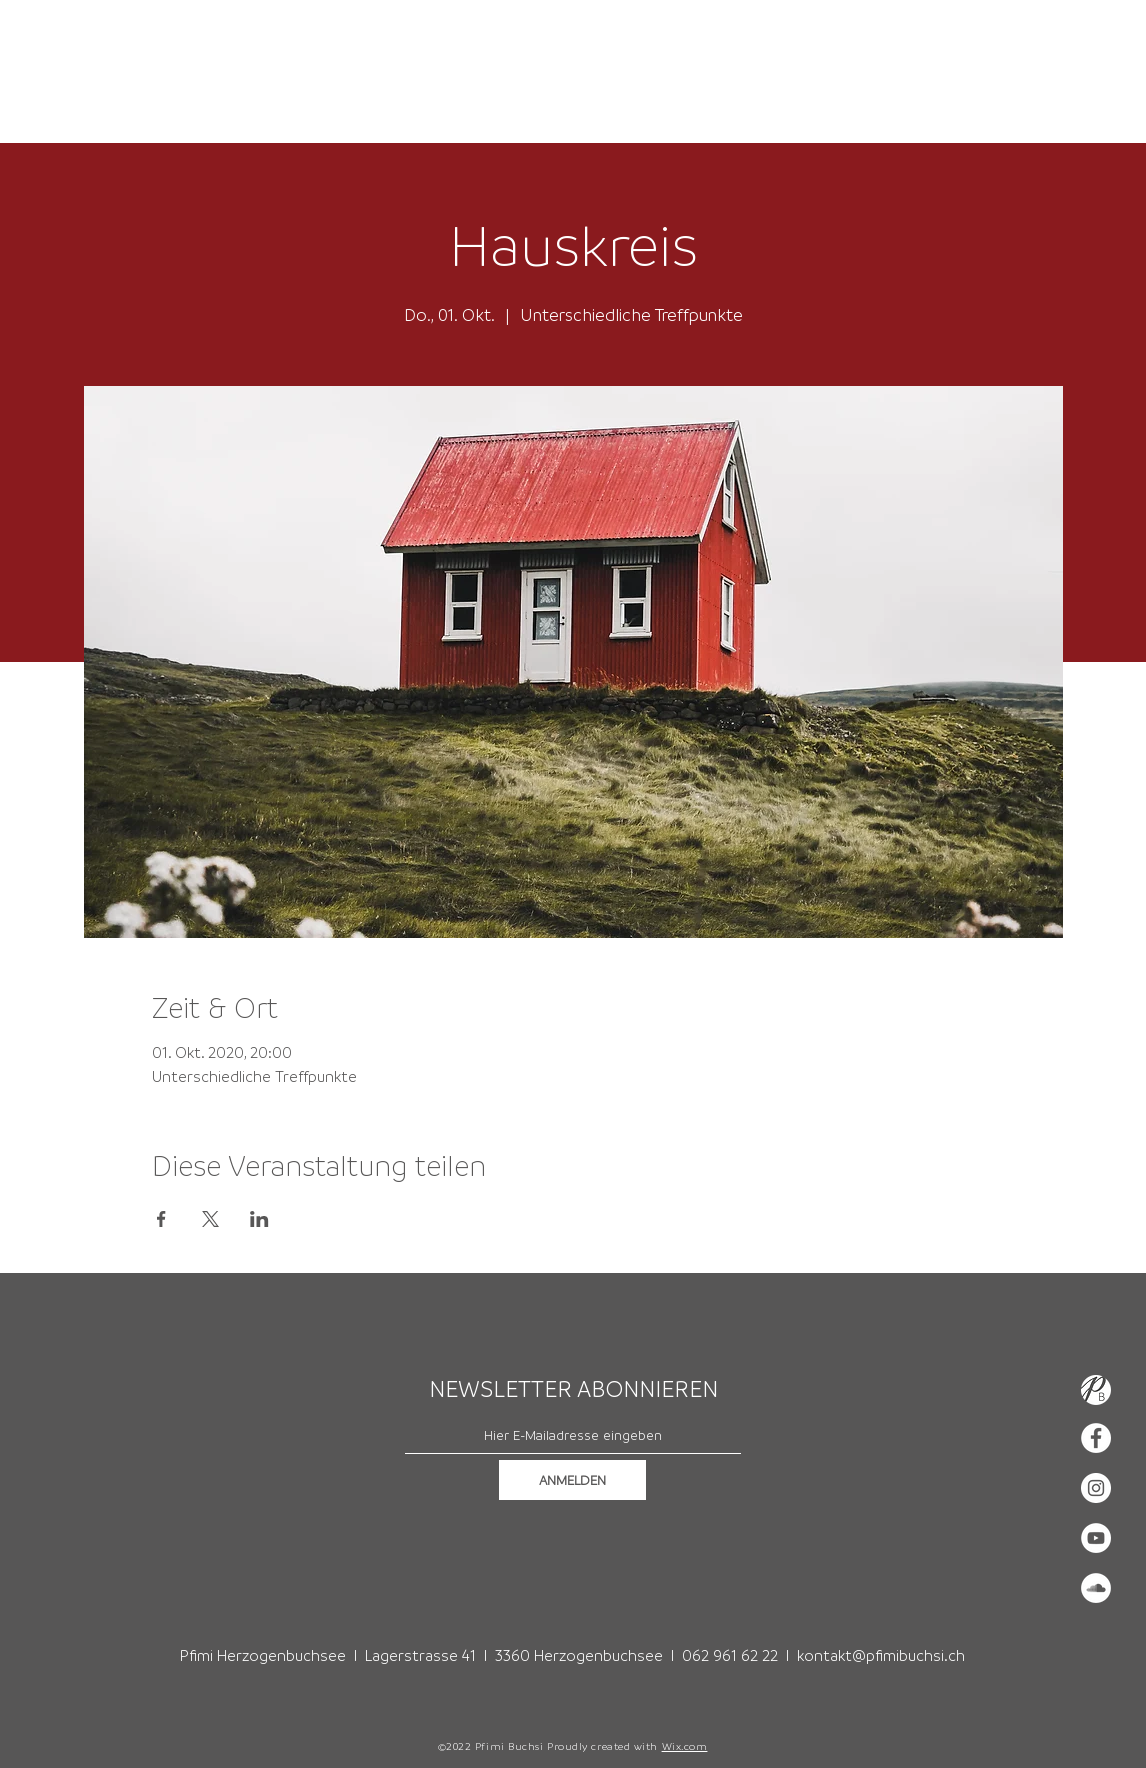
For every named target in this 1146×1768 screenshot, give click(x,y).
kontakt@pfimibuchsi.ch (881, 1655)
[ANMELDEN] (572, 1480)
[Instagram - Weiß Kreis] (1096, 1488)
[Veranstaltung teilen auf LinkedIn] (259, 1219)
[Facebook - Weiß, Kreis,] (1096, 1438)
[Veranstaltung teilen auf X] (210, 1219)
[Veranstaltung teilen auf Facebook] (161, 1219)
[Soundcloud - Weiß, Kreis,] (1096, 1588)
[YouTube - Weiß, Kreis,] (1096, 1538)
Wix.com (685, 1746)
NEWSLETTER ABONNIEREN (573, 1389)
